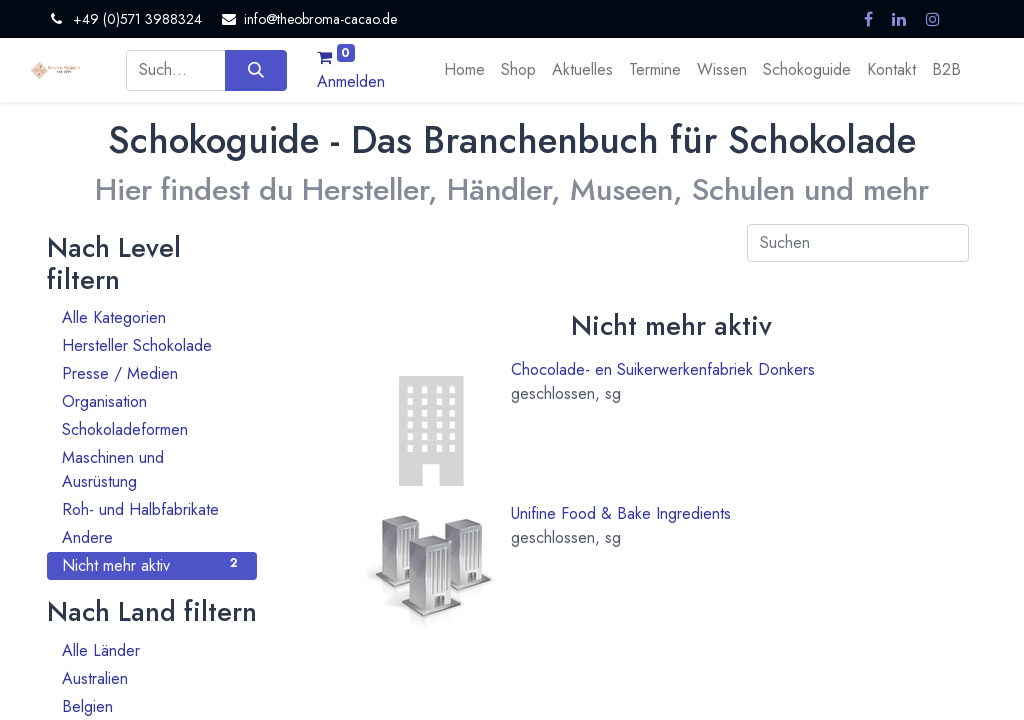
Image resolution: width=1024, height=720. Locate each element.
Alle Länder (152, 650)
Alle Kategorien (152, 317)
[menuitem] (464, 70)
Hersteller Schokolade (152, 345)
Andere (152, 537)
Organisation (152, 401)
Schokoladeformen (152, 429)
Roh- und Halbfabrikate (152, 509)
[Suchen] (255, 70)
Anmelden (351, 81)
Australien (152, 678)
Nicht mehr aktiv (152, 565)
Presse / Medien (152, 373)
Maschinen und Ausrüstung (152, 469)
